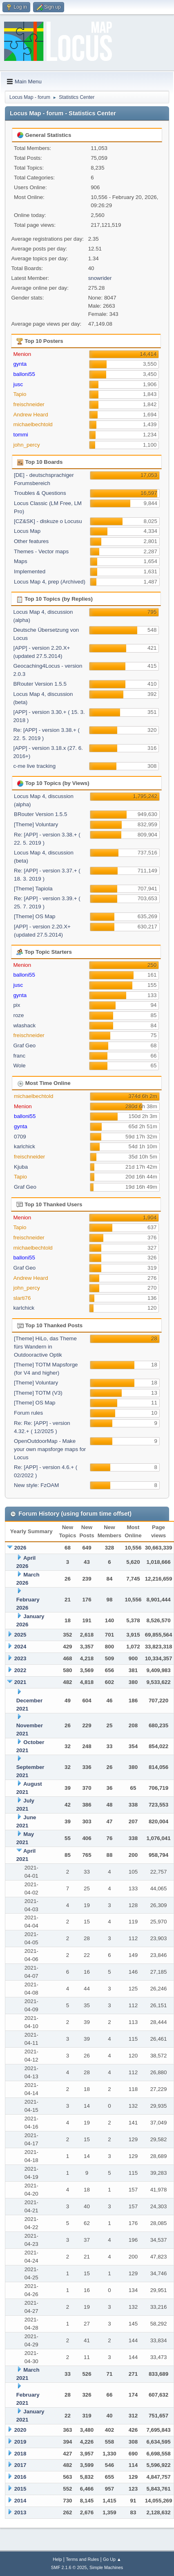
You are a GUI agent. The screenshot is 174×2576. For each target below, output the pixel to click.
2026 (20, 1548)
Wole (19, 1065)
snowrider (100, 278)
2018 (20, 2454)
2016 (20, 2477)
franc (19, 1056)
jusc (18, 384)
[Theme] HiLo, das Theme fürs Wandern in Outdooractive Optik (45, 1346)
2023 (20, 1658)
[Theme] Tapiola (33, 889)
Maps (20, 561)
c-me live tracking (34, 766)
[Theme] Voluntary (36, 824)
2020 (20, 2430)
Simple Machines (106, 2567)
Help (57, 2559)
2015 (20, 2489)
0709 (20, 1137)
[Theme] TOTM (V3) (38, 1393)
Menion (22, 354)
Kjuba (21, 1167)
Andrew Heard (30, 414)
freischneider (28, 404)
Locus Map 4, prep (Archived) (49, 582)
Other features (31, 541)
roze (18, 1015)
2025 (20, 1635)
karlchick (24, 1146)
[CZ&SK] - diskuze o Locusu (48, 521)
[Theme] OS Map (34, 916)
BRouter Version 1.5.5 (39, 684)
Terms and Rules (82, 2559)
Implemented (29, 571)
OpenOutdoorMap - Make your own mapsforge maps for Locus (50, 1449)
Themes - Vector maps (41, 551)
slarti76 (22, 1298)
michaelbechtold (32, 424)
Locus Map (27, 531)
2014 (20, 2501)
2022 (20, 1670)
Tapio (19, 394)
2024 (20, 1647)
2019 (20, 2442)
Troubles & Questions (40, 493)
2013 (20, 2512)
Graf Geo (24, 1045)
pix (16, 1005)
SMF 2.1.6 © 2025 (69, 2567)
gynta (20, 364)
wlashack (24, 1025)
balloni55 (24, 374)
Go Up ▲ (112, 2559)
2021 (20, 1682)
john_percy (26, 445)
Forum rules (28, 1413)
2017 (20, 2465)
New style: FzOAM (36, 1485)
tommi (20, 435)
